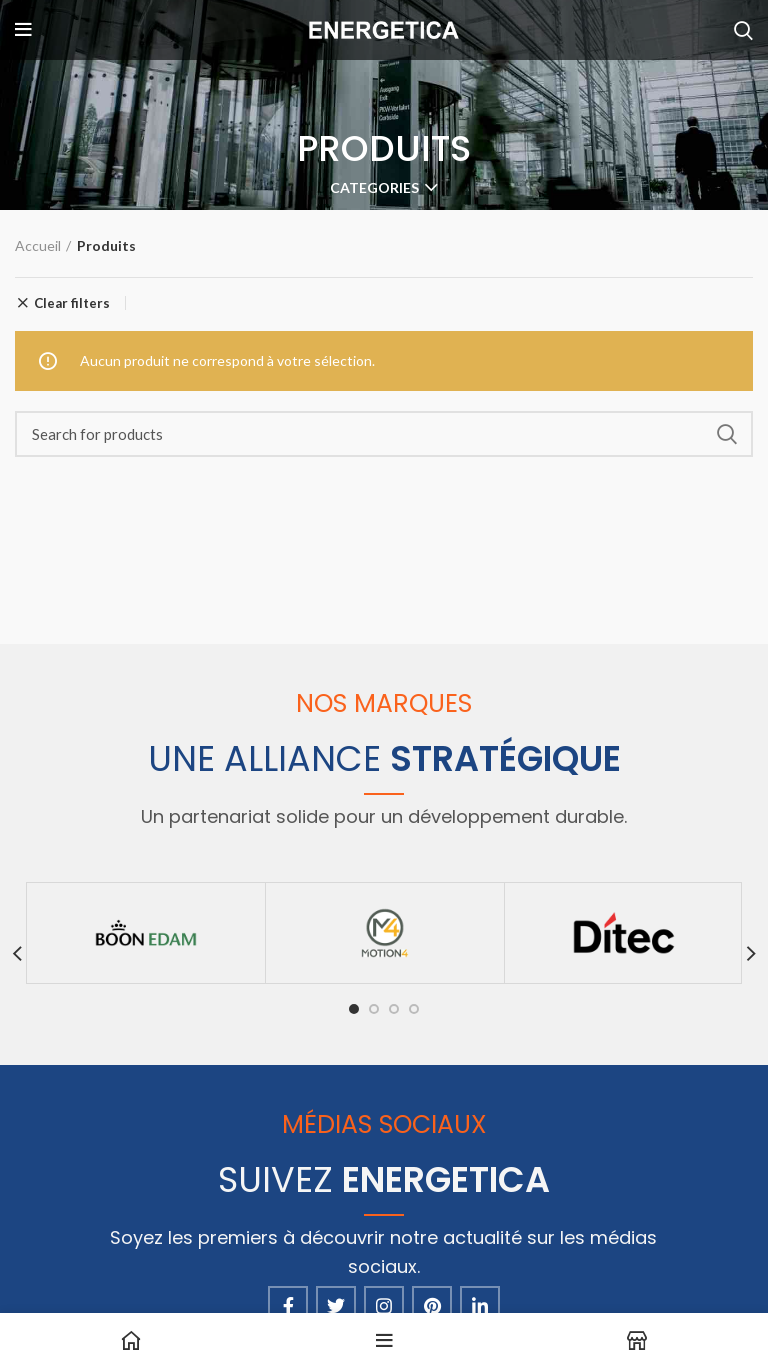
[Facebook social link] (288, 1306)
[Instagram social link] (384, 1306)
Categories (374, 188)
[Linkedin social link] (480, 1306)
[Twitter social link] (336, 1306)
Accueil (38, 245)
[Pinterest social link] (432, 1306)
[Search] (384, 434)
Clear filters (72, 303)
